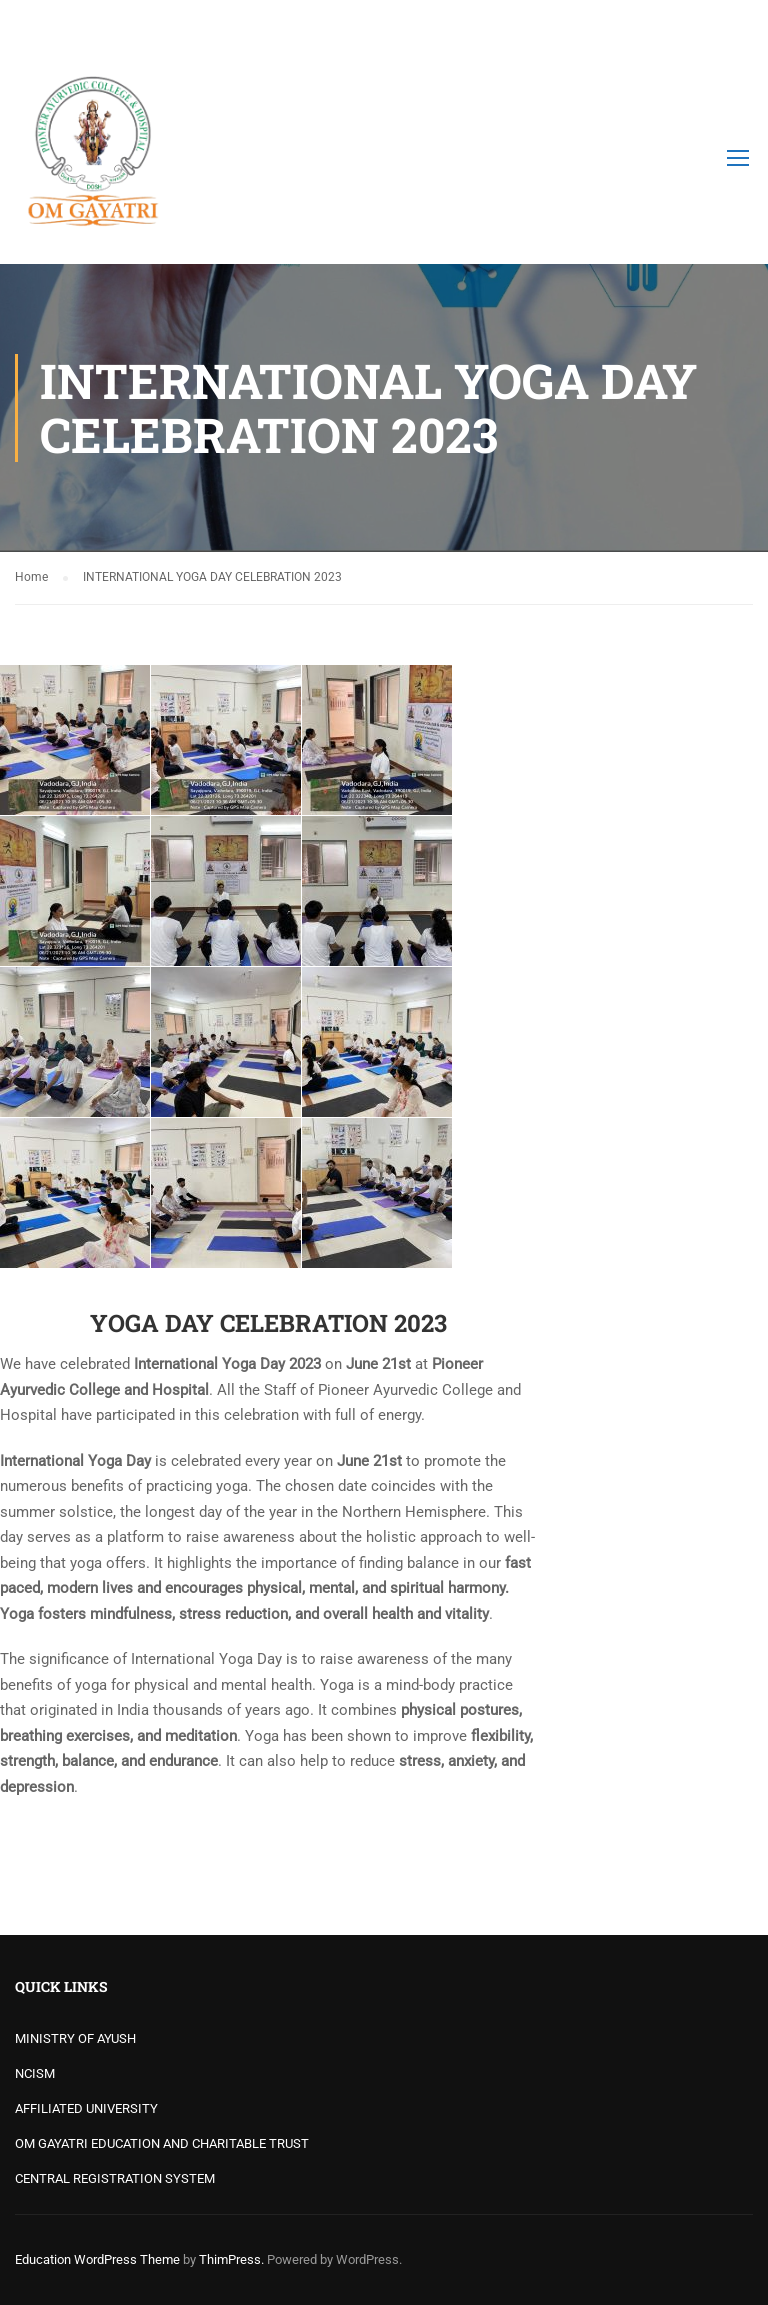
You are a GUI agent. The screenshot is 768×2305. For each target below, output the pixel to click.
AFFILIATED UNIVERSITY (86, 2108)
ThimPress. (231, 2259)
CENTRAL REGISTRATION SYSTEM (115, 2178)
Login (735, 25)
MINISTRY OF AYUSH (75, 2038)
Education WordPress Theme (97, 2259)
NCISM (35, 2073)
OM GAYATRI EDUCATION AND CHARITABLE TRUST (162, 2143)
